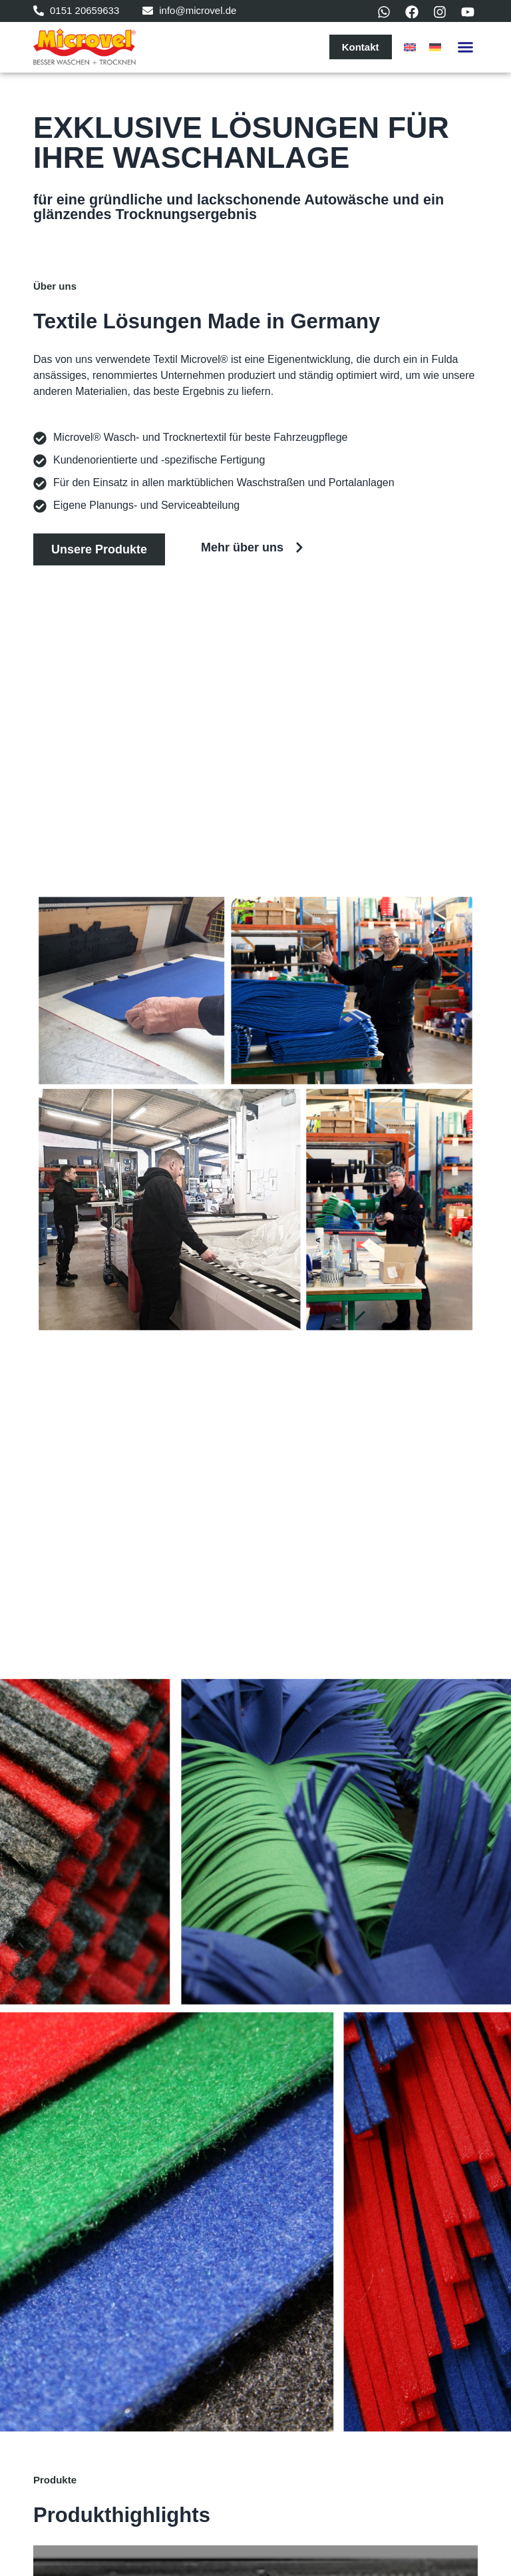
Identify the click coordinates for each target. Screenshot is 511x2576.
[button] (465, 47)
